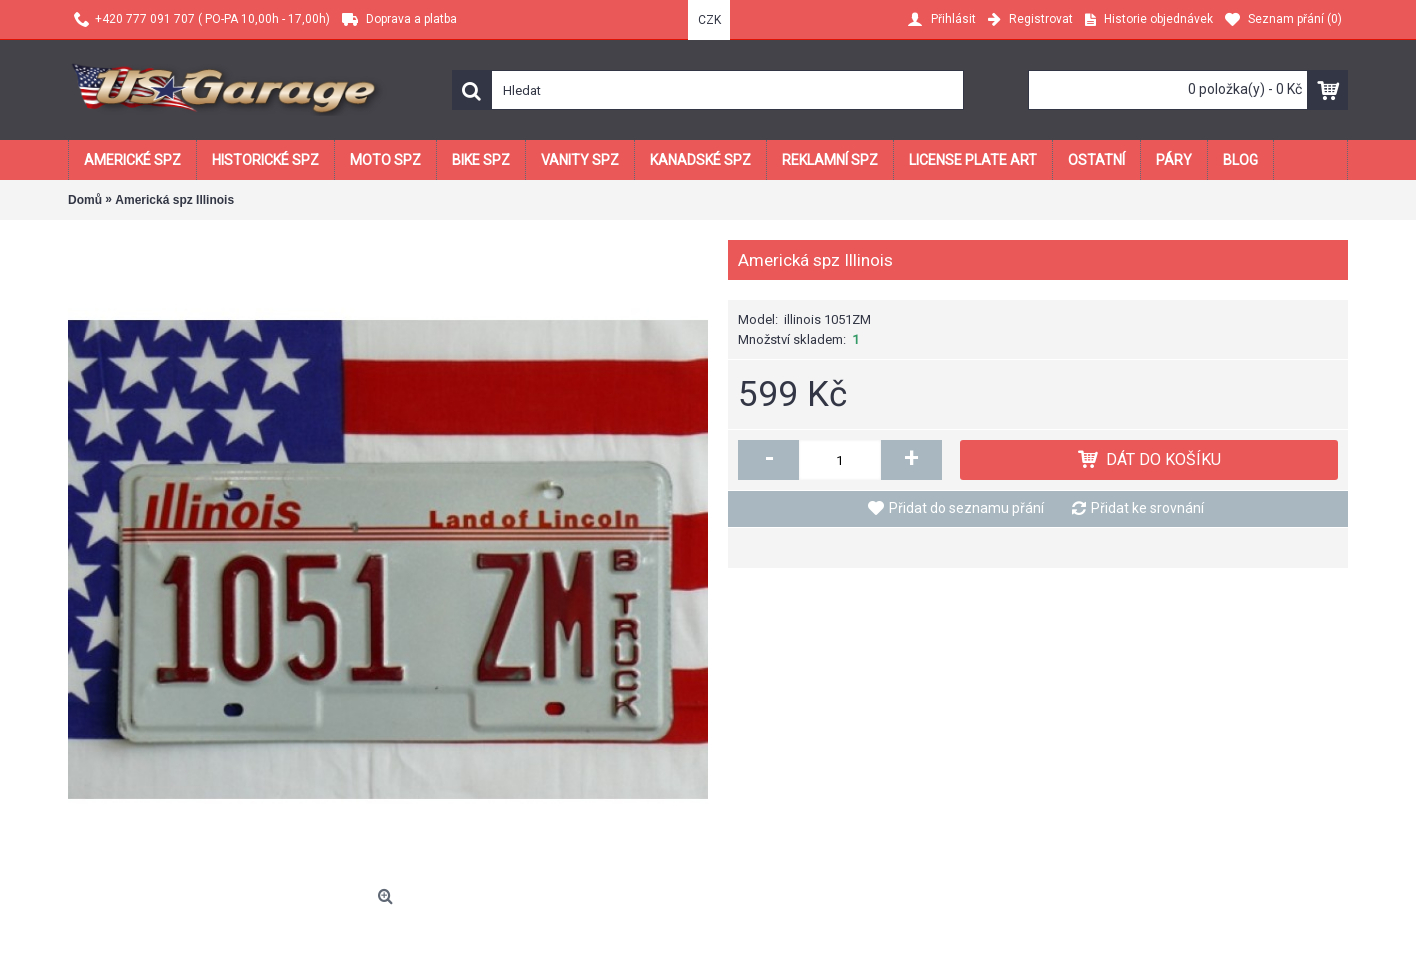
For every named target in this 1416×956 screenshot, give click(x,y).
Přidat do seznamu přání (966, 508)
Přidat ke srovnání (1147, 508)
